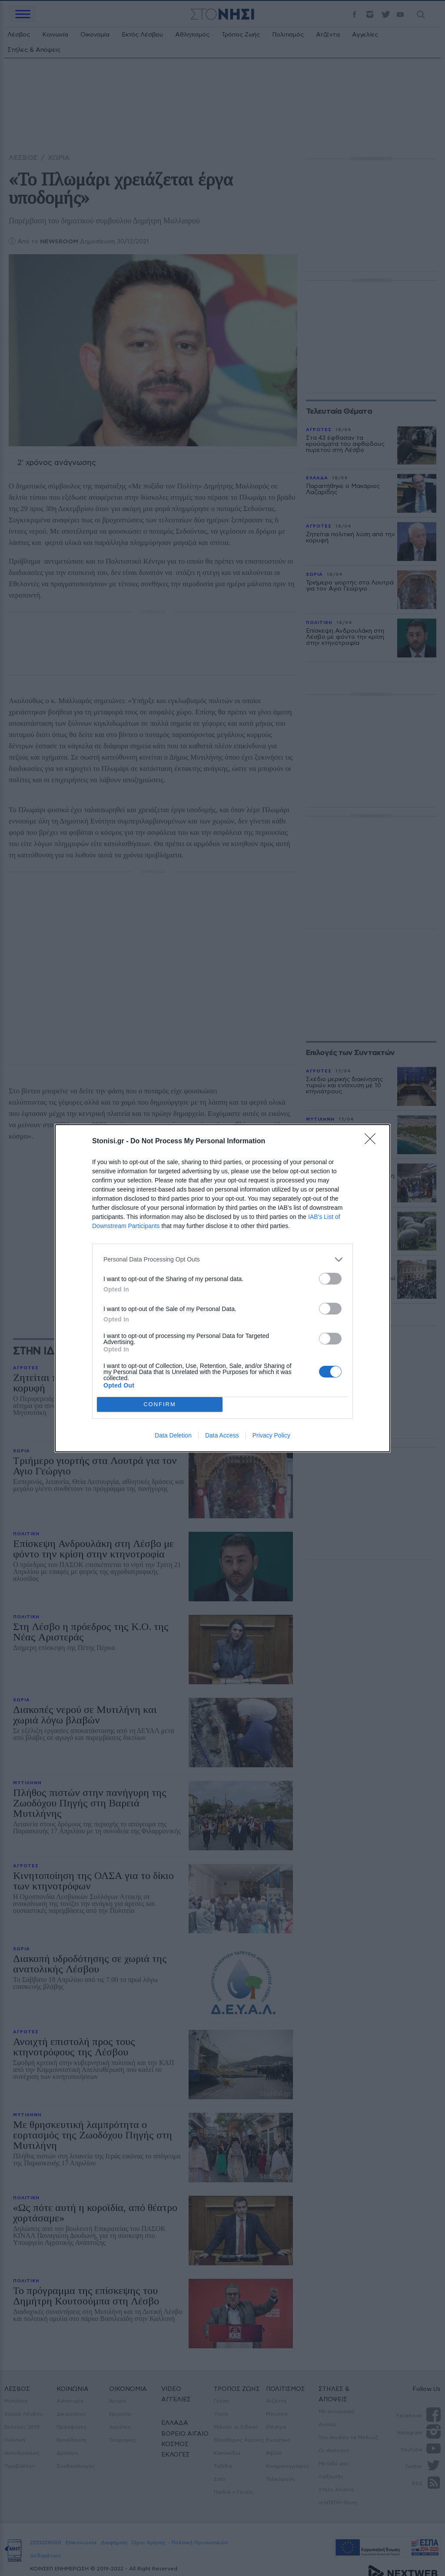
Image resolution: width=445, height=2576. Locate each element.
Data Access (222, 1435)
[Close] (373, 1141)
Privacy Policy (271, 1435)
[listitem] (222, 1259)
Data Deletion (173, 1435)
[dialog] (222, 1288)
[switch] (330, 1279)
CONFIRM (159, 1404)
